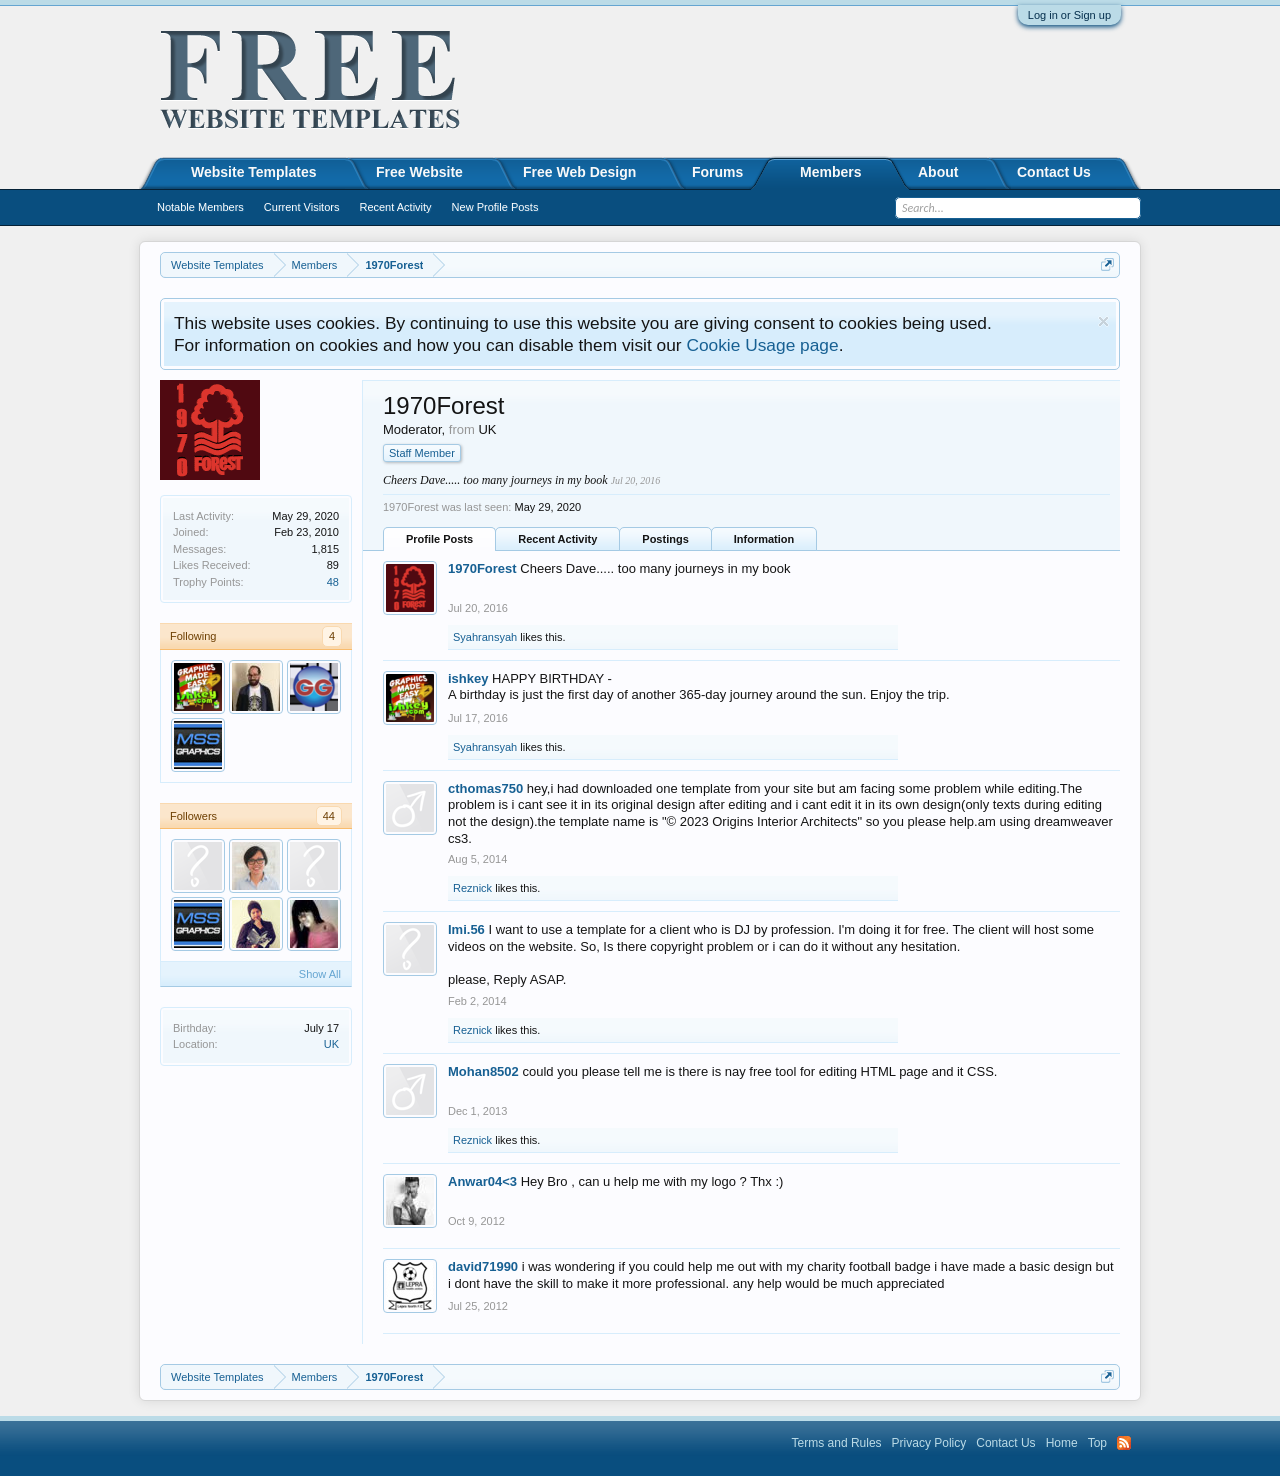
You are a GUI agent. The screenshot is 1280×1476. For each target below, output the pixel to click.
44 (329, 816)
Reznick (472, 888)
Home (1062, 1443)
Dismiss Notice (1103, 321)
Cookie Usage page (762, 345)
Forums (717, 172)
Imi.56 (466, 929)
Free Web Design (579, 172)
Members (830, 172)
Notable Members (200, 207)
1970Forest (482, 568)
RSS (1124, 1443)
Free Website (419, 172)
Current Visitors (302, 207)
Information (764, 539)
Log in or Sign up (1069, 15)
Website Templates (254, 172)
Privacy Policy (929, 1443)
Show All (320, 974)
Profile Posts (439, 539)
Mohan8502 (483, 1071)
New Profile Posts (495, 207)
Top (1097, 1443)
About (938, 172)
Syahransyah (485, 637)
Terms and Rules (837, 1443)
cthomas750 (485, 788)
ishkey (468, 678)
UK (331, 1044)
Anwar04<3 (482, 1181)
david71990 (483, 1266)
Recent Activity (557, 539)
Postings (665, 539)
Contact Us (1054, 172)
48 (333, 582)
